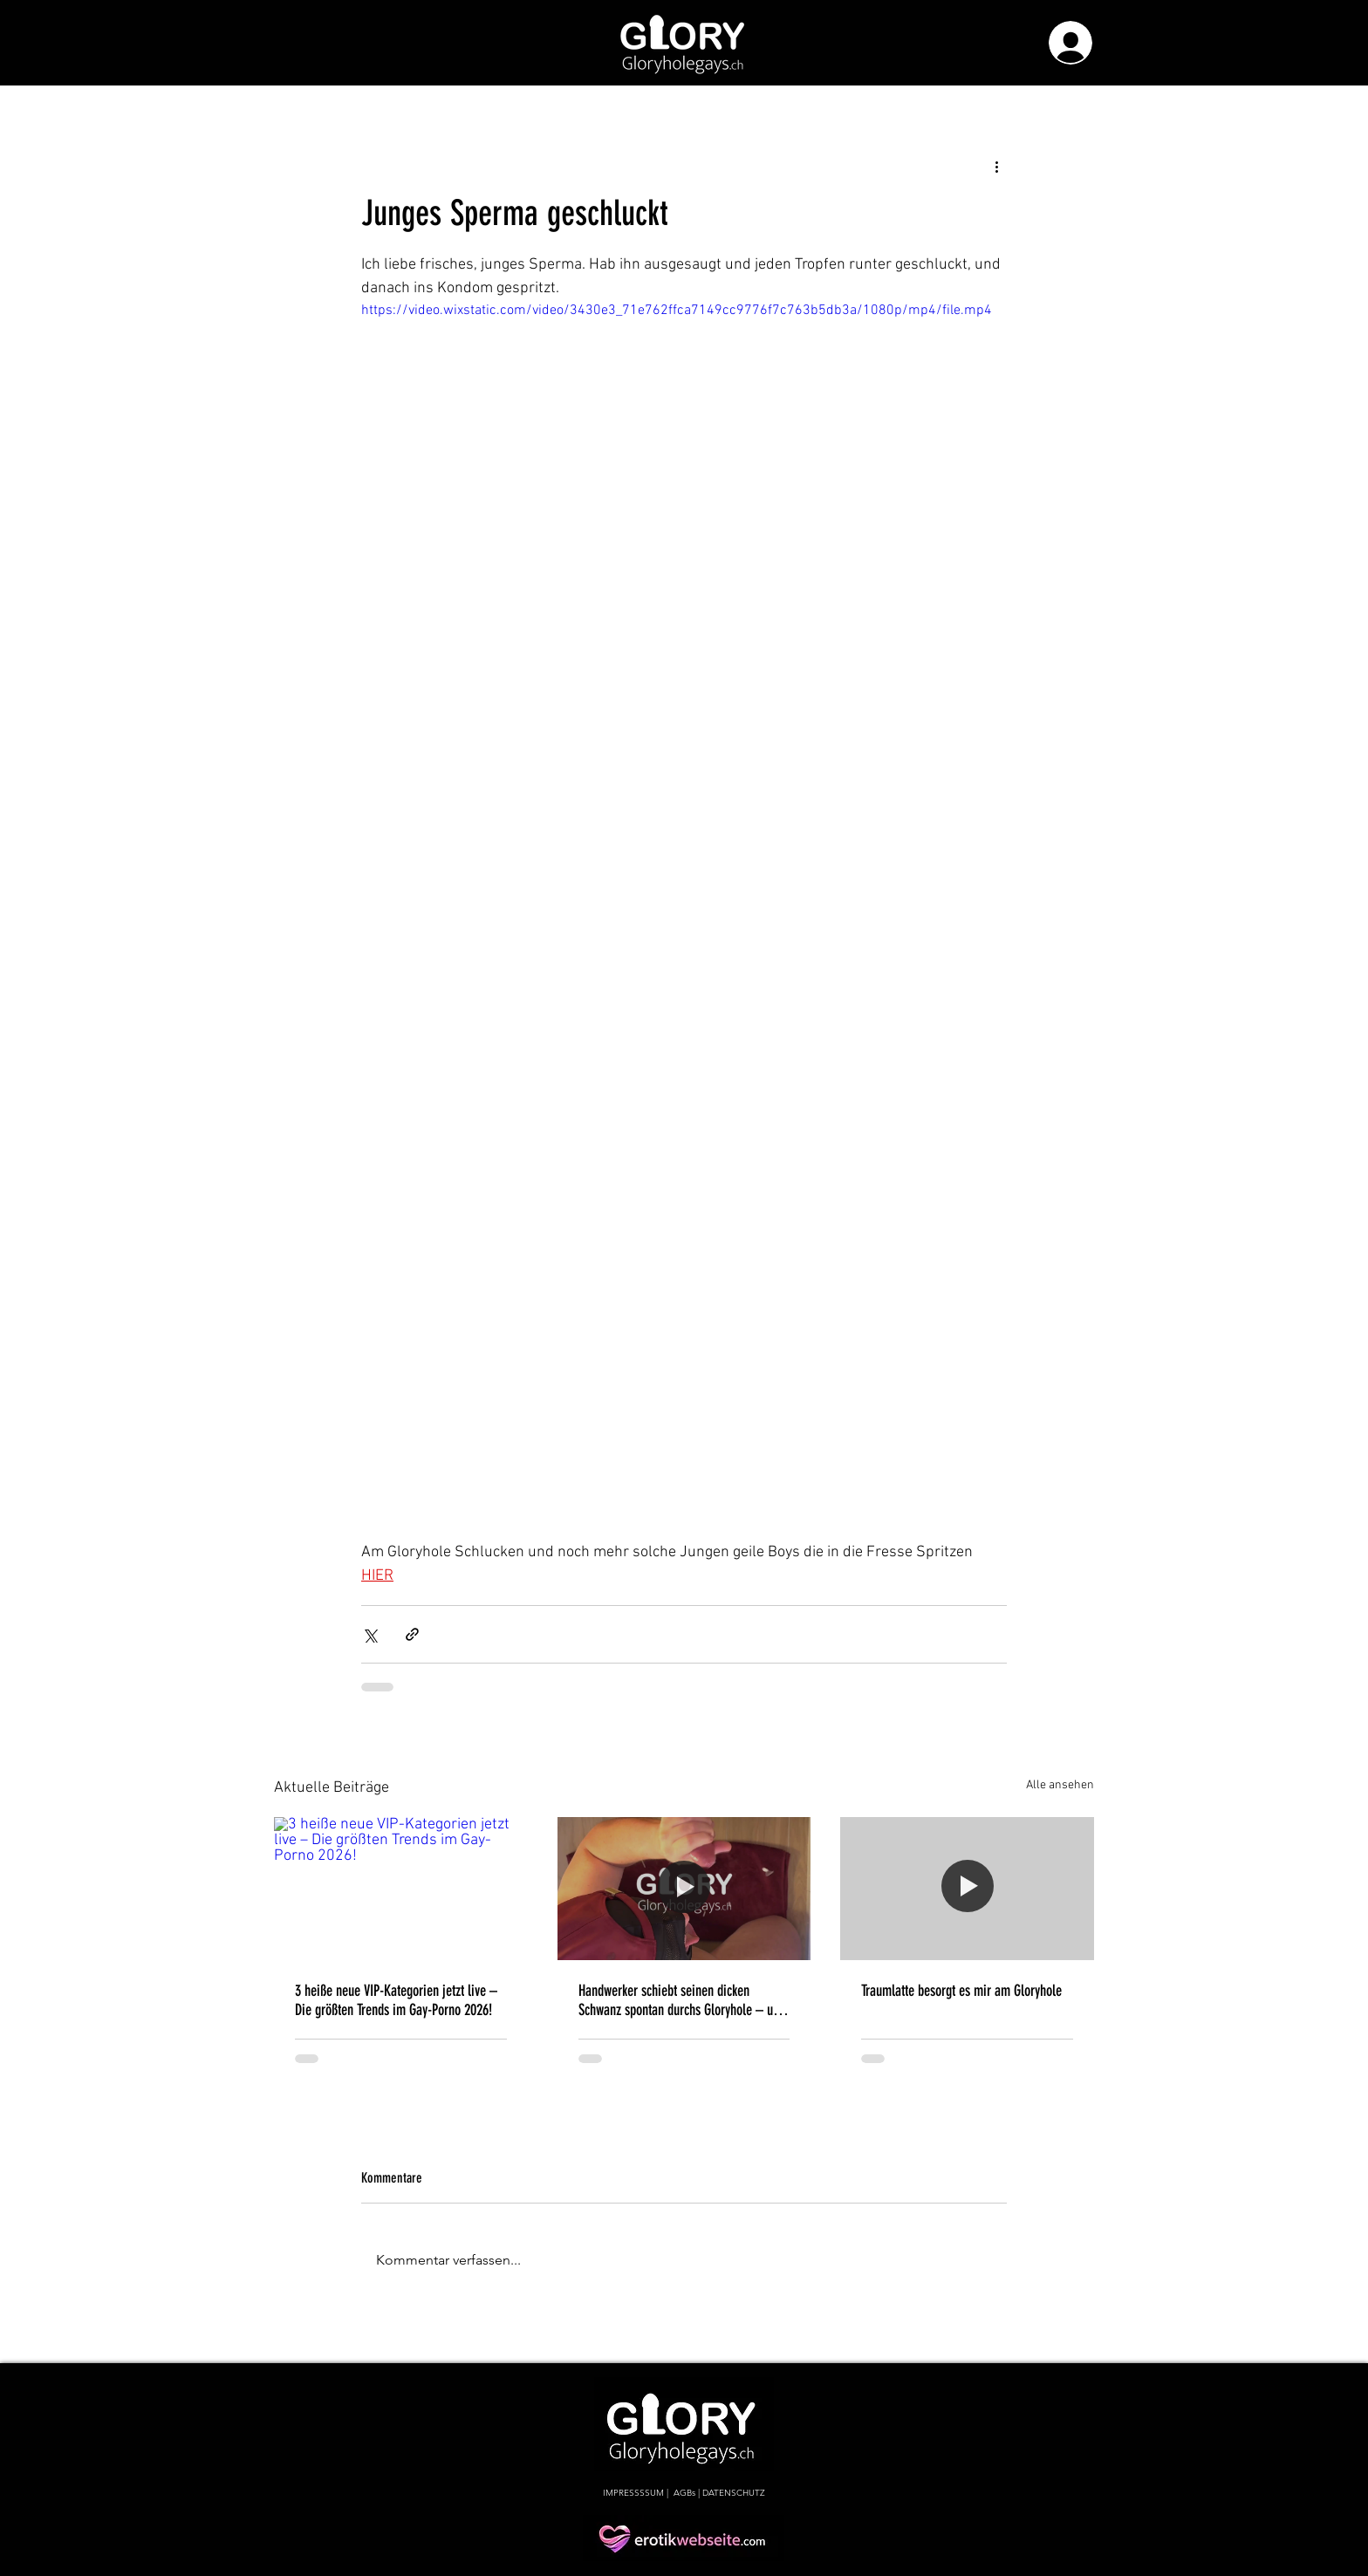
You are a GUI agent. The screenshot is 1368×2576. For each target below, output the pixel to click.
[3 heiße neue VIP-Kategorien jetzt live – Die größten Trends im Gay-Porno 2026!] (401, 1888)
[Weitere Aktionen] (996, 165)
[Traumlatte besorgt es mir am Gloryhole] (967, 1888)
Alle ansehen (1060, 1785)
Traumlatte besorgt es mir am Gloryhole (961, 1990)
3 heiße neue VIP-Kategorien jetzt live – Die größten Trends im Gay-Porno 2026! (396, 2000)
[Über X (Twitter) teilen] (369, 1634)
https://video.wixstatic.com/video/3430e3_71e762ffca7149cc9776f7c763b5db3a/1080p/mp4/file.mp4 (676, 310)
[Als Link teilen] (412, 1634)
